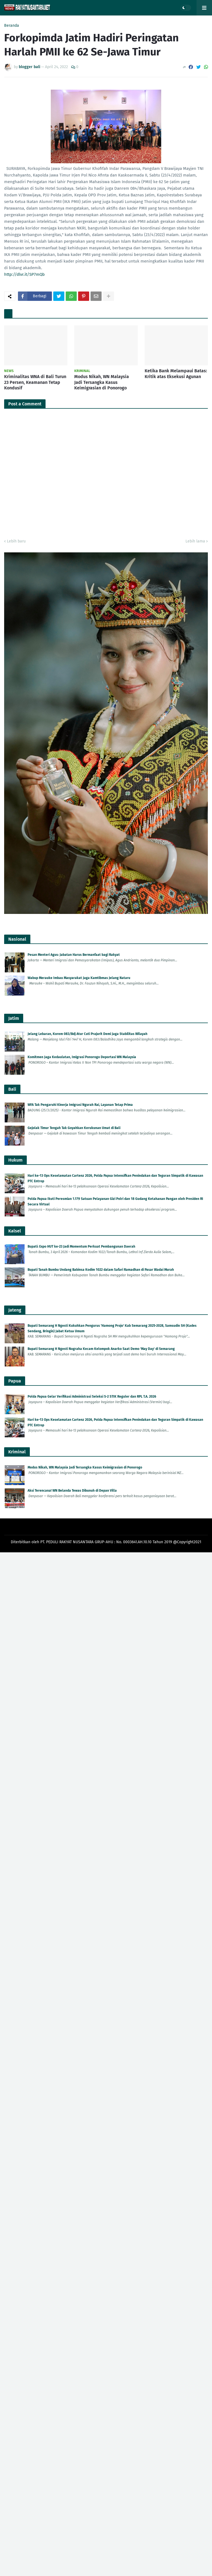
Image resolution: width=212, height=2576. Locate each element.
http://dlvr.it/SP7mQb (24, 274)
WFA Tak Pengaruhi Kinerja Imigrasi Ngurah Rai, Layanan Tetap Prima (80, 1105)
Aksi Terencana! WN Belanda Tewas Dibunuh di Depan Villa (72, 1490)
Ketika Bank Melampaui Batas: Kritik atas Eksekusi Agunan (176, 373)
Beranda (11, 26)
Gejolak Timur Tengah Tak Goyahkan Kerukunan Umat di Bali (74, 1128)
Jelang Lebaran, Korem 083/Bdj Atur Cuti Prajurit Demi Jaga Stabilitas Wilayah (87, 1034)
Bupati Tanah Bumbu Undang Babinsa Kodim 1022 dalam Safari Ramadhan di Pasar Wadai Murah (101, 1270)
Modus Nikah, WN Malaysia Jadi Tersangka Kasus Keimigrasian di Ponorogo (101, 382)
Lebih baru (16, 541)
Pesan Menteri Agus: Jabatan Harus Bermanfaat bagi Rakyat (74, 955)
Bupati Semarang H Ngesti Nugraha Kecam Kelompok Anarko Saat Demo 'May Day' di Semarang (101, 1349)
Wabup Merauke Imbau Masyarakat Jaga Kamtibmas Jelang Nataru (79, 978)
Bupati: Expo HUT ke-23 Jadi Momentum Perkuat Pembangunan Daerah (81, 1246)
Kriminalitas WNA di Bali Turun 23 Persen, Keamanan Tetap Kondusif (35, 382)
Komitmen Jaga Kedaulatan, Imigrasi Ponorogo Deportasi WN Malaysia (82, 1057)
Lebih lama (195, 541)
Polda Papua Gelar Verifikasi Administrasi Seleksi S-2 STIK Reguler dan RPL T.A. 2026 (92, 1396)
